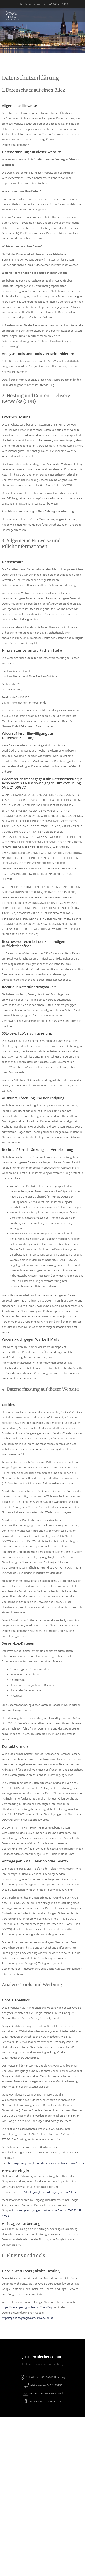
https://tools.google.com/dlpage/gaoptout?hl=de (47, 2192)
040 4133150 (58, 4)
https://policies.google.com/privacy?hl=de (27, 2318)
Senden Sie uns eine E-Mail (46, 2393)
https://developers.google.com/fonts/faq (27, 2307)
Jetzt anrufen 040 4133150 (46, 2385)
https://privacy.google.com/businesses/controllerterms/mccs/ (46, 2163)
